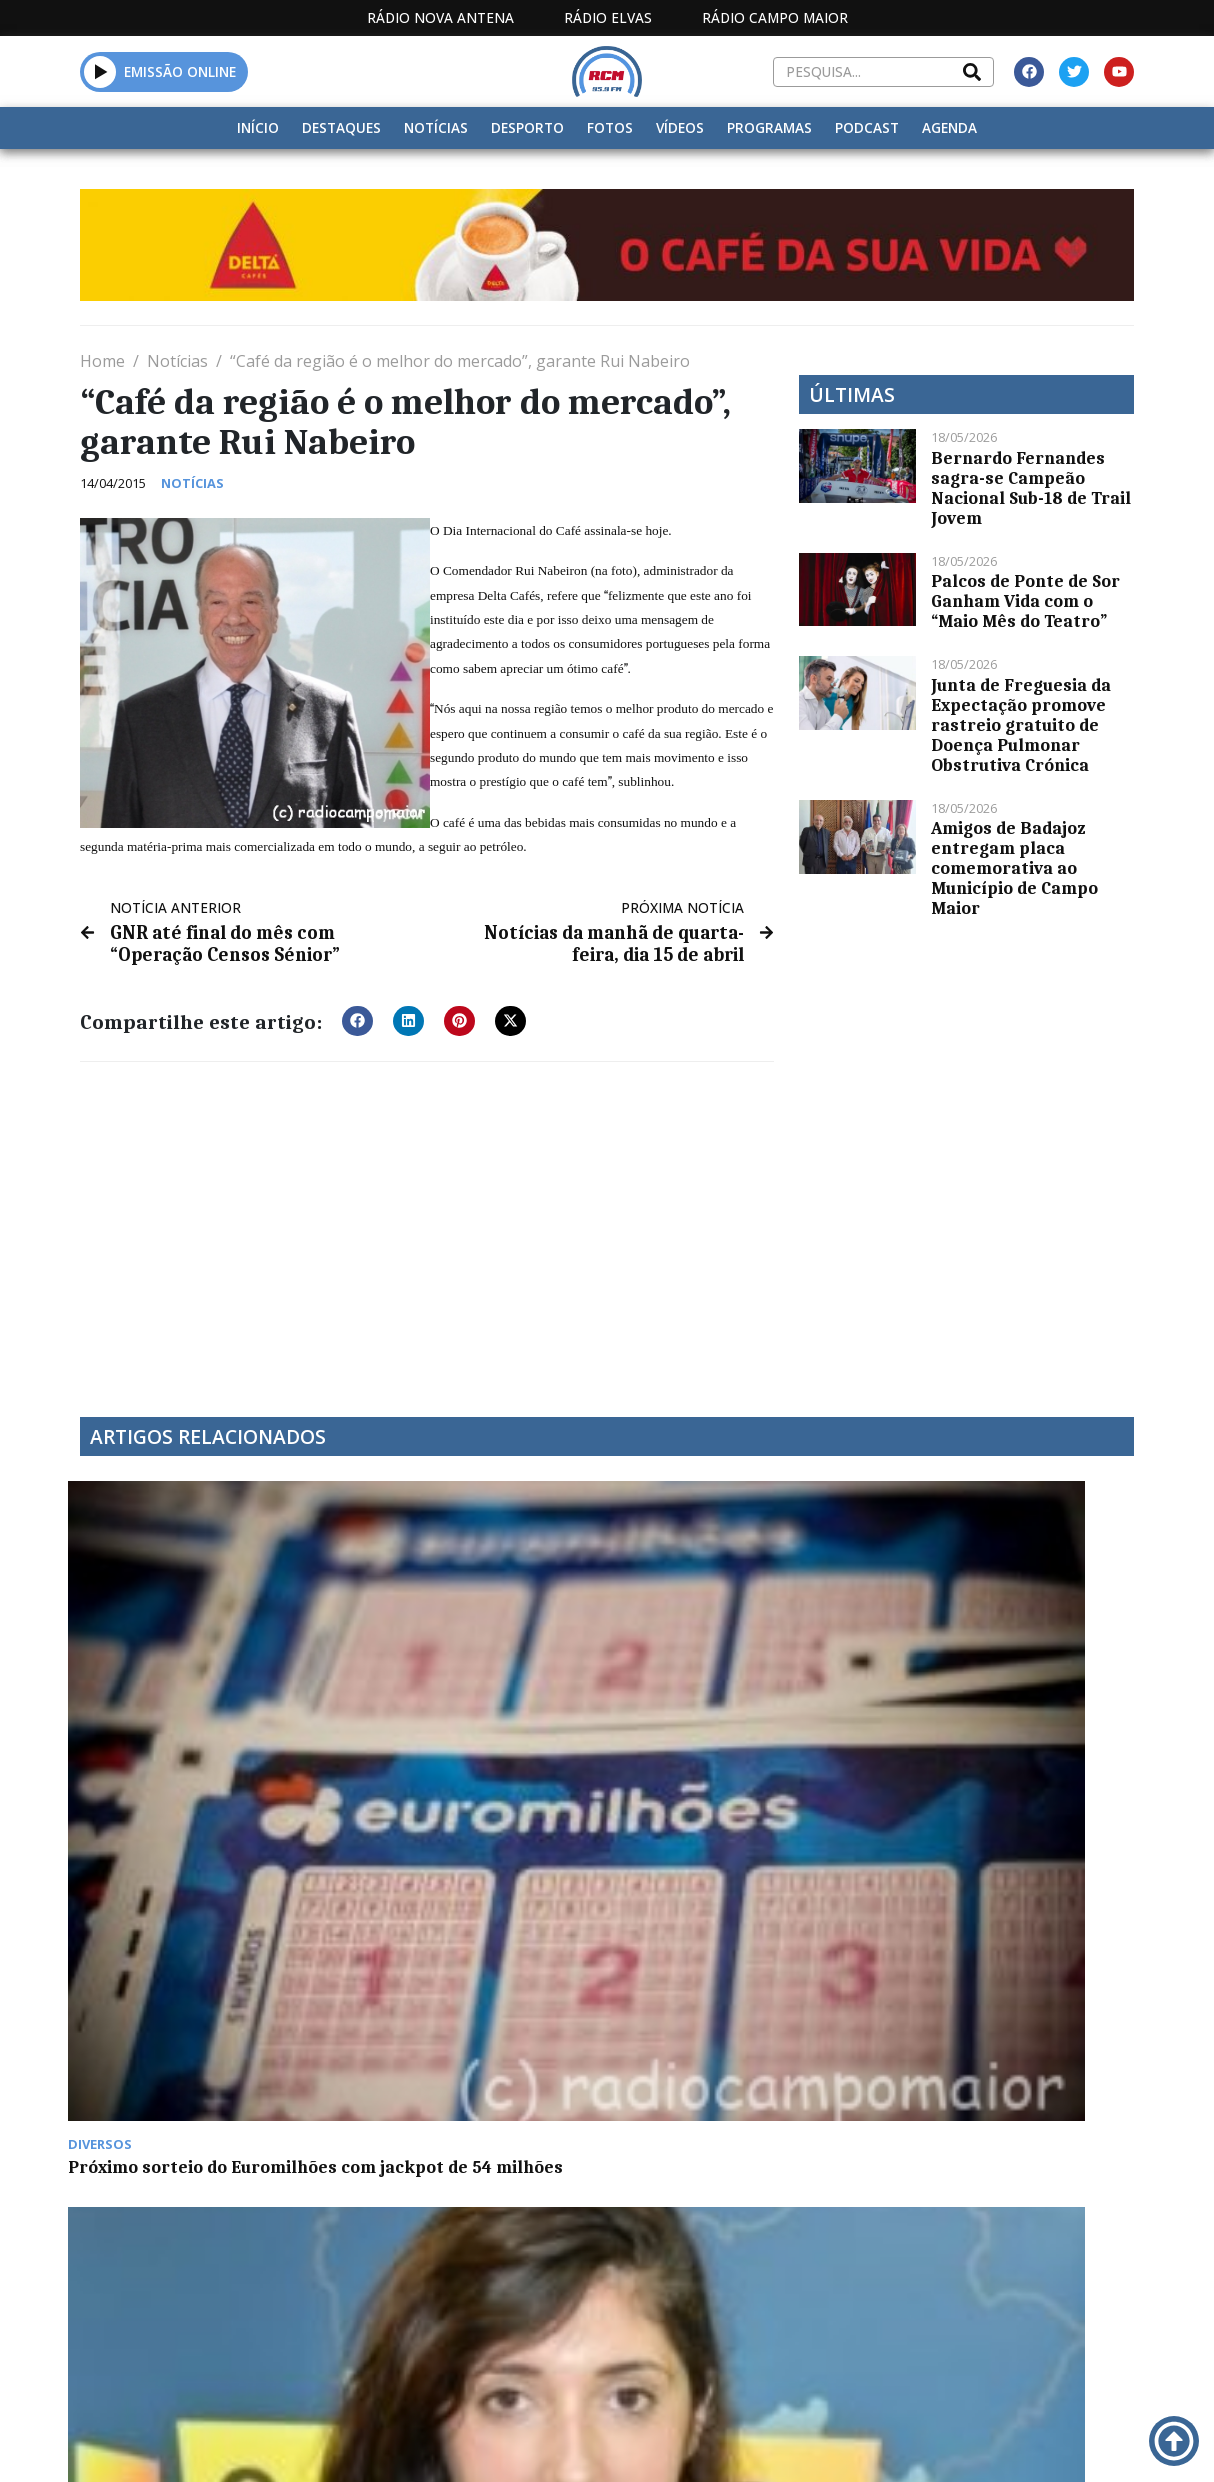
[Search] (972, 72)
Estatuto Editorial (507, 2444)
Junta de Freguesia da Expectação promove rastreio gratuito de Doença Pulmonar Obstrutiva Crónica (1021, 725)
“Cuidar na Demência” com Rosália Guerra (459, 1687)
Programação (692, 2444)
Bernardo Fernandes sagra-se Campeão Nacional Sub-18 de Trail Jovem (1031, 488)
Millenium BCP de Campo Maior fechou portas (183, 1961)
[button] (100, 71)
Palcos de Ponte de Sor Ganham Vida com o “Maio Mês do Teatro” (1025, 601)
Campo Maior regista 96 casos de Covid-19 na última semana (1002, 1697)
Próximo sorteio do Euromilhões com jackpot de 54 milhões (198, 1697)
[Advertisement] (427, 1223)
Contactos (814, 2444)
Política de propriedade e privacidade (983, 2444)
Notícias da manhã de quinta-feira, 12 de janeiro (742, 1687)
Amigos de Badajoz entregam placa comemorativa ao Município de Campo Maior (1014, 868)
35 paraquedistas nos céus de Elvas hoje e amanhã (730, 1961)
